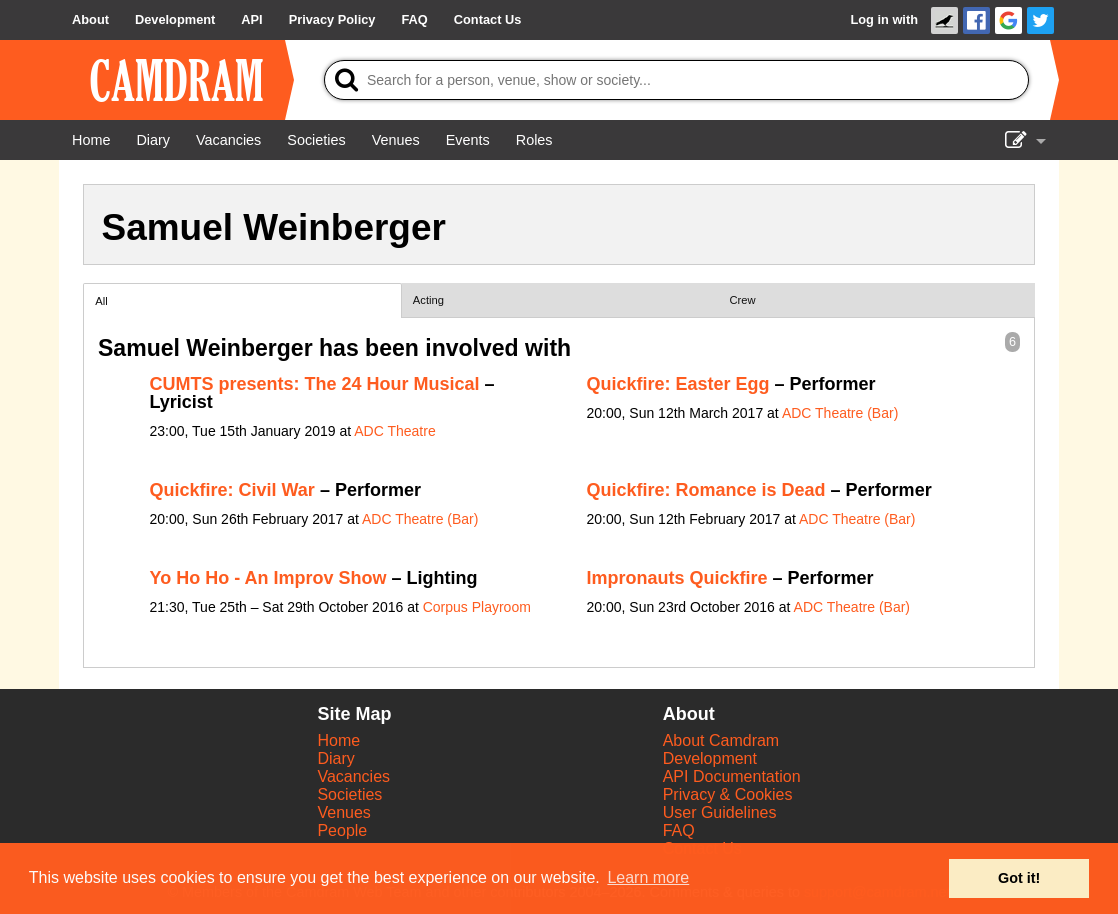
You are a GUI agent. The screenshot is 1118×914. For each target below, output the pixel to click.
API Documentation (732, 776)
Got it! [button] (1019, 878)
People (342, 830)
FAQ (679, 830)
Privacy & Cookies (728, 794)
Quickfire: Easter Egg (678, 384)
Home (338, 740)
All (101, 301)
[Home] (91, 140)
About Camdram (721, 740)
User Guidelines (720, 812)
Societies (349, 794)
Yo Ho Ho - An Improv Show (268, 578)
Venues (343, 812)
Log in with (884, 19)
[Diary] (153, 140)
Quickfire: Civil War (232, 490)
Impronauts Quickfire (677, 578)
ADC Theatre (394, 431)
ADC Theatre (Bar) (840, 413)
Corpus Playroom (477, 607)
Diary (335, 758)
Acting (428, 300)
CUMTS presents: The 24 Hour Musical (315, 384)
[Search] (676, 80)
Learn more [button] (648, 877)
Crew (743, 300)
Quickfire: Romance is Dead (706, 490)
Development (710, 758)
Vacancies (353, 776)
